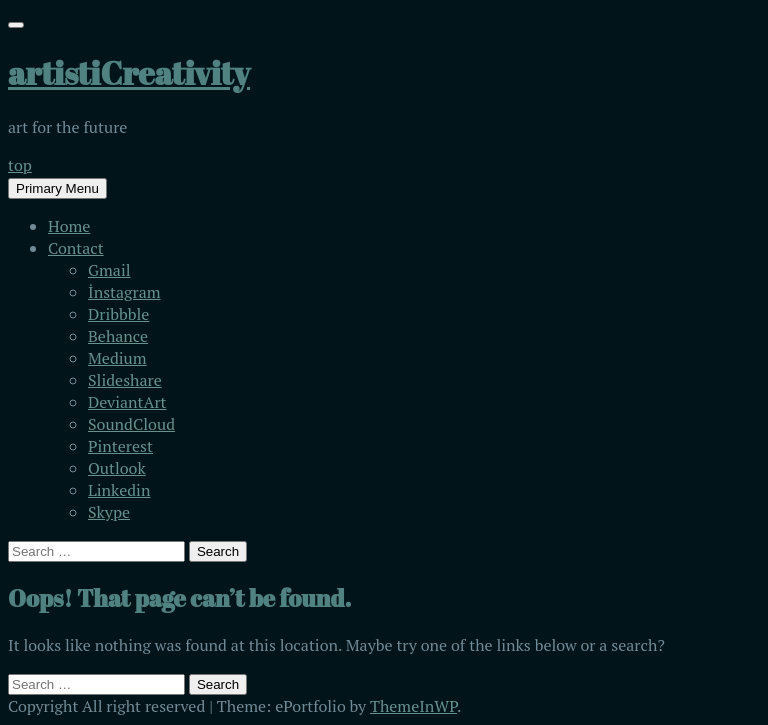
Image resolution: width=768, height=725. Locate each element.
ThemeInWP (413, 706)
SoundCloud (131, 424)
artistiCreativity (129, 72)
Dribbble (118, 314)
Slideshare (125, 380)
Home (69, 226)
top (20, 165)
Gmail (109, 270)
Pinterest (120, 446)
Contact (76, 248)
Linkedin (119, 490)
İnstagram (124, 292)
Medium (117, 358)
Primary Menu (57, 188)
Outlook (117, 468)
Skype (109, 512)
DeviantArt (127, 402)
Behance (118, 336)
